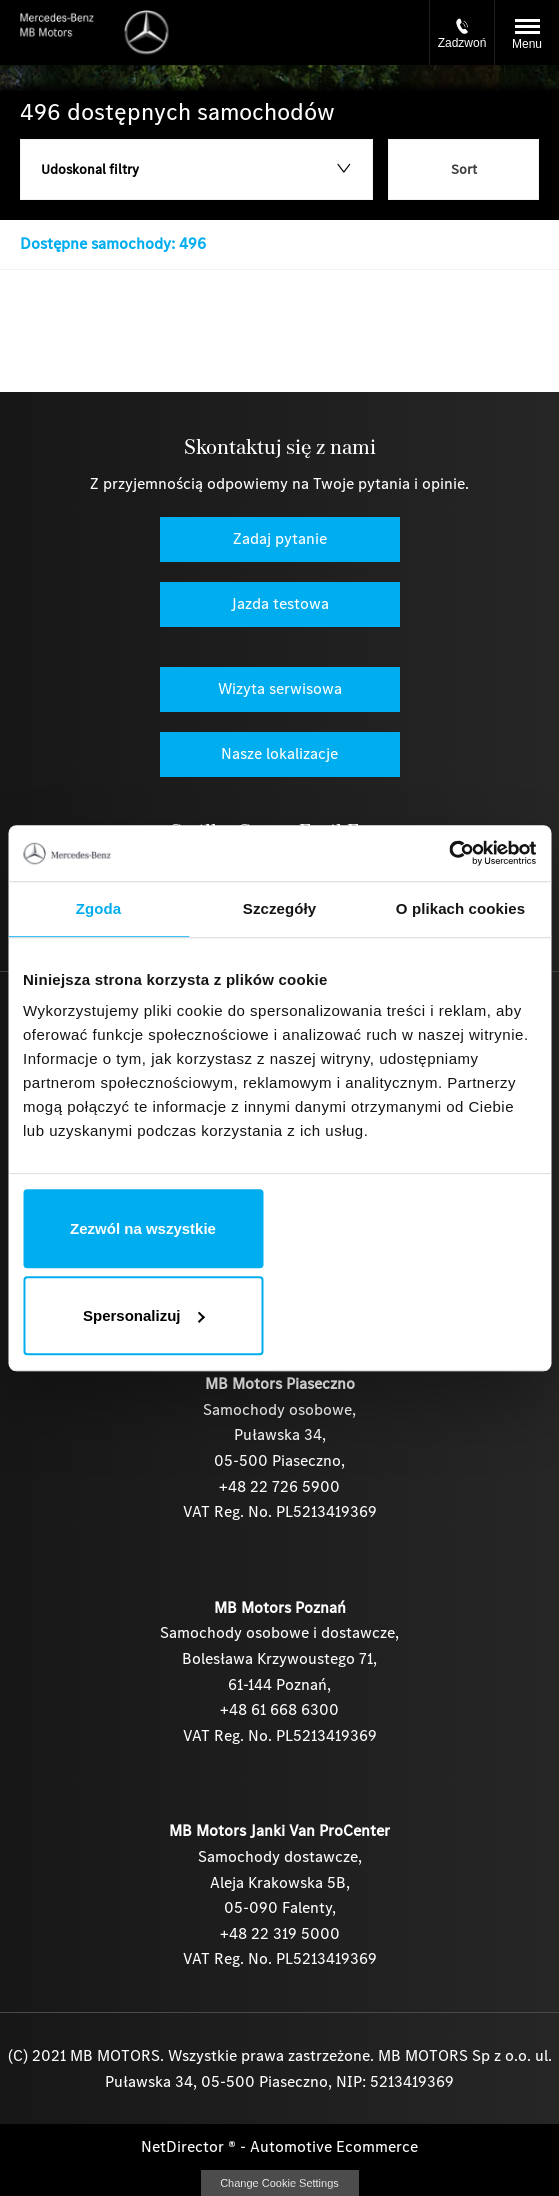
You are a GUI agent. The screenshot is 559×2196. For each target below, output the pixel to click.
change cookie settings (280, 2183)
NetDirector (184, 2146)
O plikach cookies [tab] (460, 908)
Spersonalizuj (144, 1315)
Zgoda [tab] (99, 908)
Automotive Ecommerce (334, 2146)
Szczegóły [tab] (279, 908)
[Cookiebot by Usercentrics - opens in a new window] (448, 853)
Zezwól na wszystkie (143, 1228)
